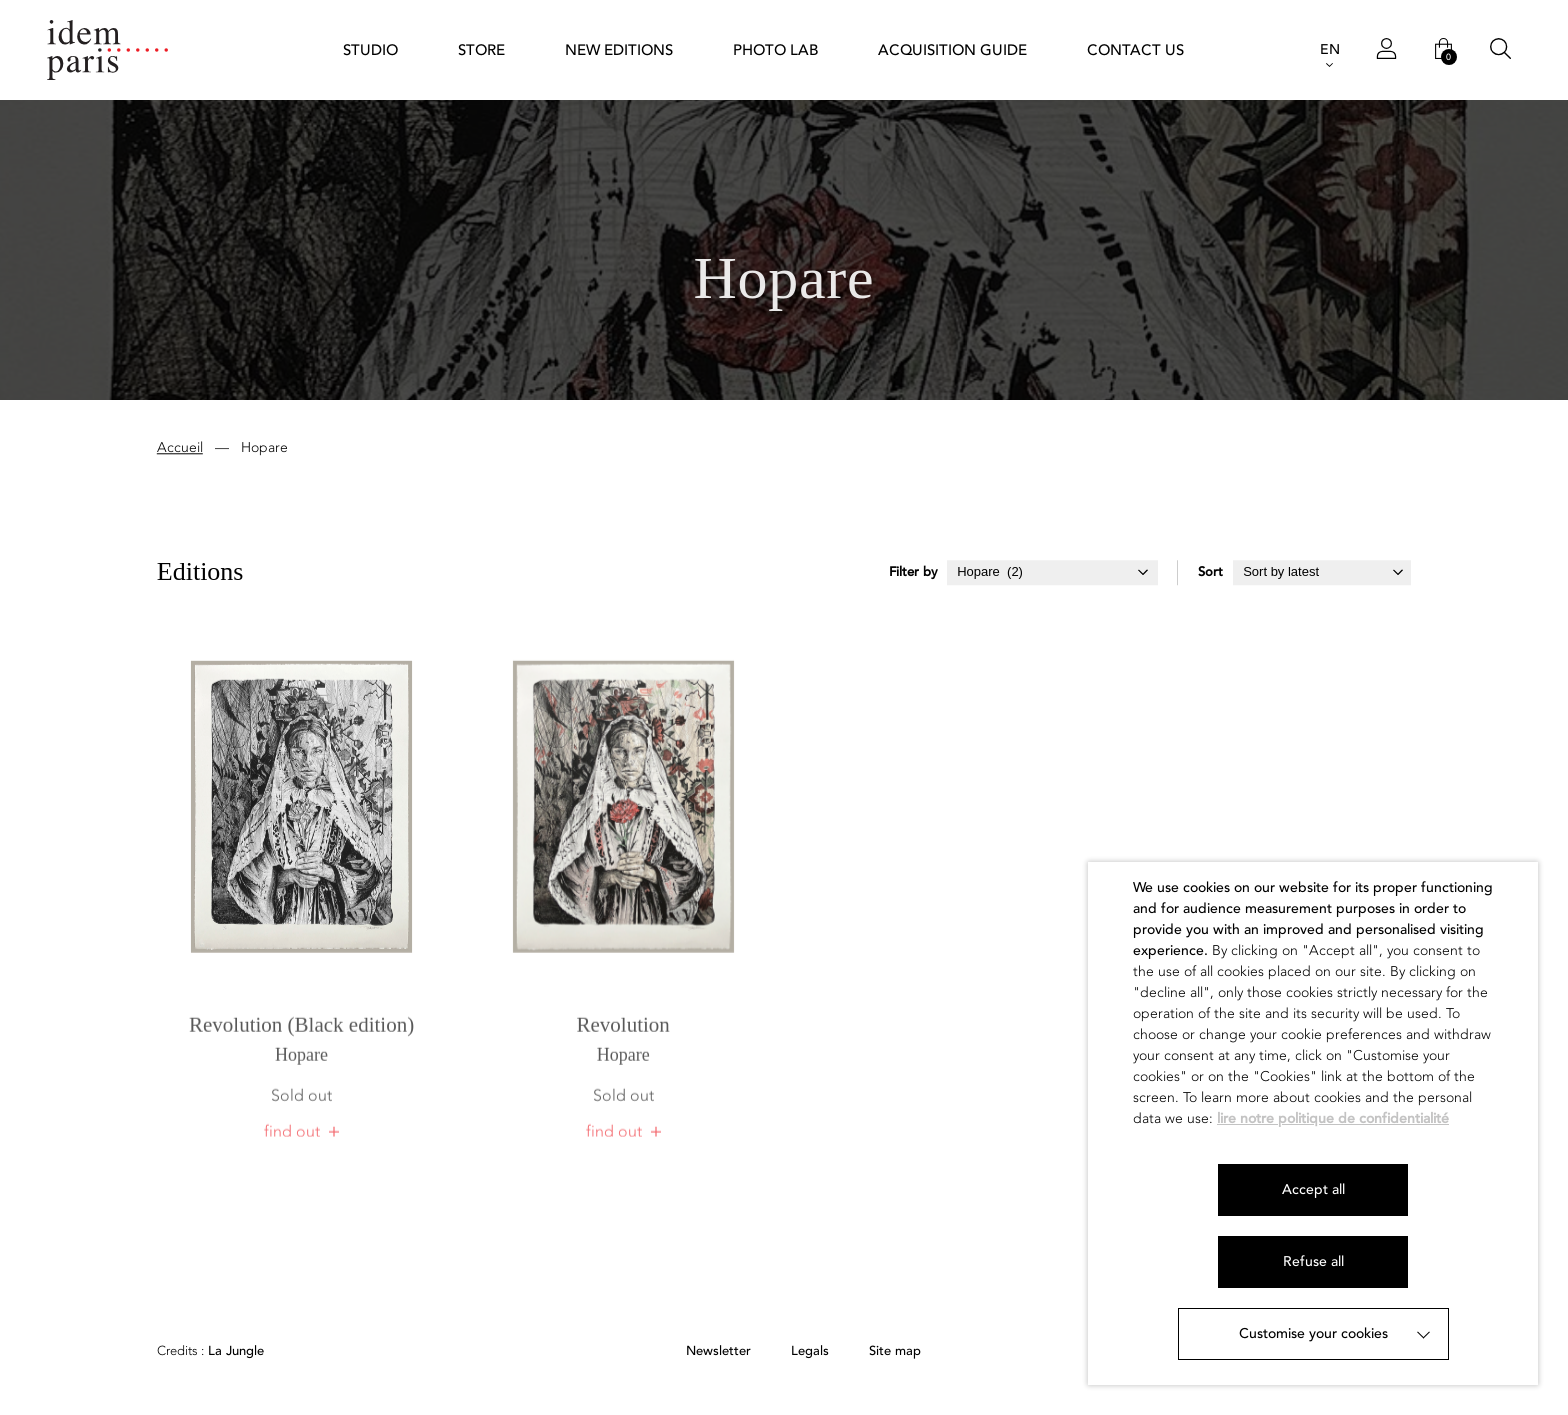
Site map (895, 1351)
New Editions (619, 50)
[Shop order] (1322, 574)
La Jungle (210, 1351)
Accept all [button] (1313, 1189)
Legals (810, 1351)
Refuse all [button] (1313, 1261)
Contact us (1135, 50)
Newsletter (718, 1351)
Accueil (180, 449)
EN (1330, 49)
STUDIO (370, 50)
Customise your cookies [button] (1313, 1333)
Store (481, 50)
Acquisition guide (952, 50)
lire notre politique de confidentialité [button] (1333, 1118)
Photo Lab (775, 50)
